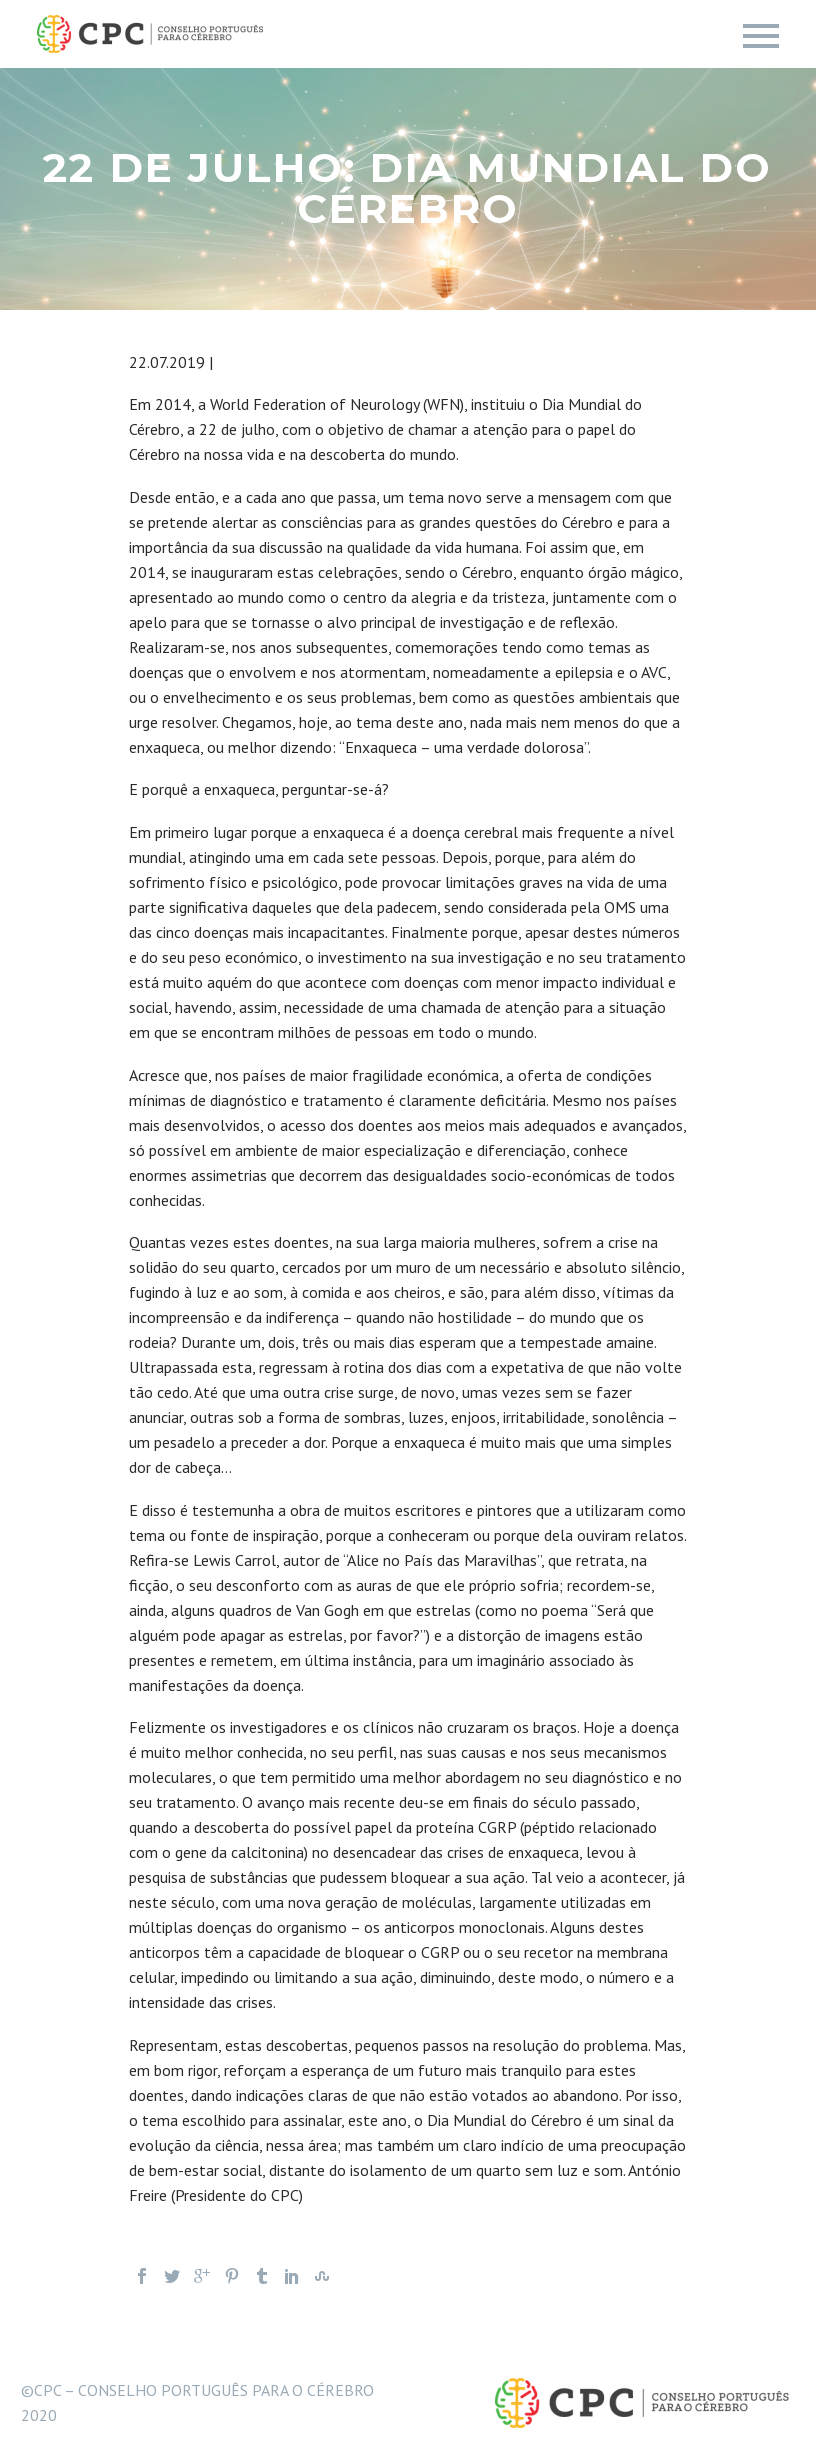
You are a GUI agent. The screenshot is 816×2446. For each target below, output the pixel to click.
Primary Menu (761, 36)
